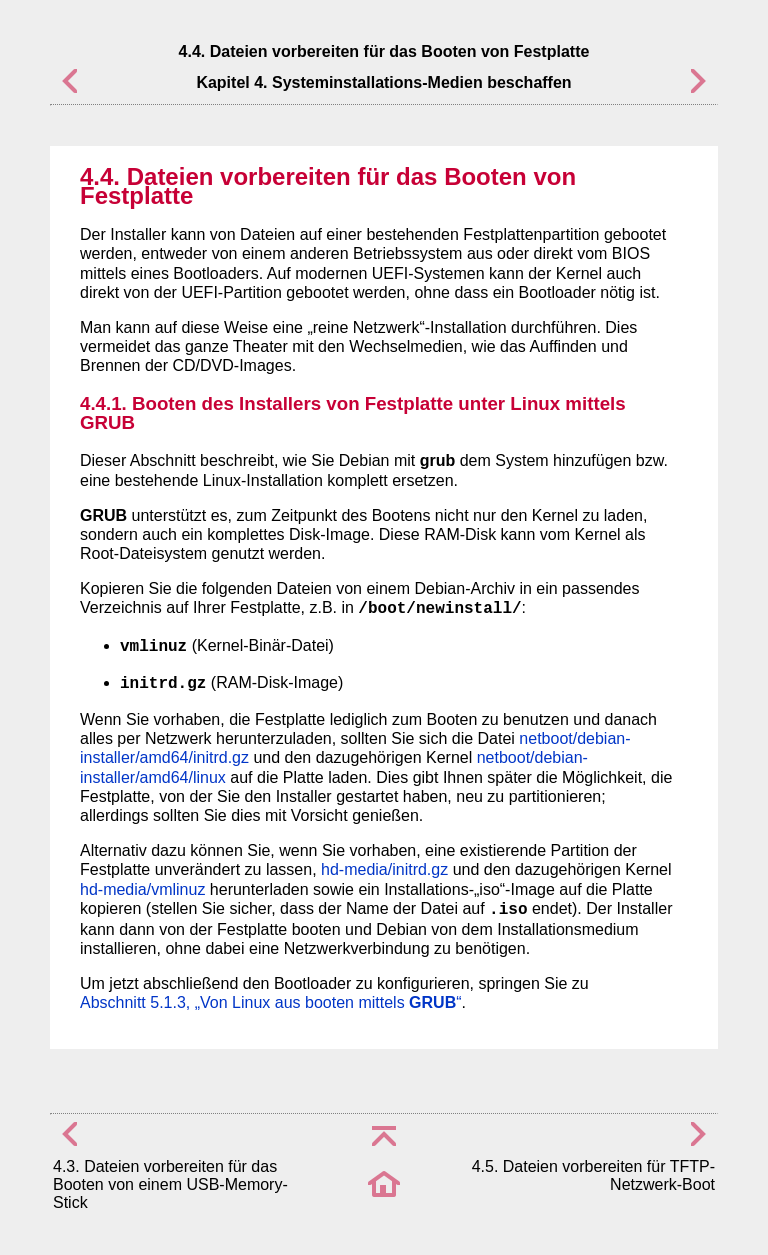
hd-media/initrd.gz (384, 869)
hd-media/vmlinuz (142, 889)
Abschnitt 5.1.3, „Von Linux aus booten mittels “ (271, 1002)
